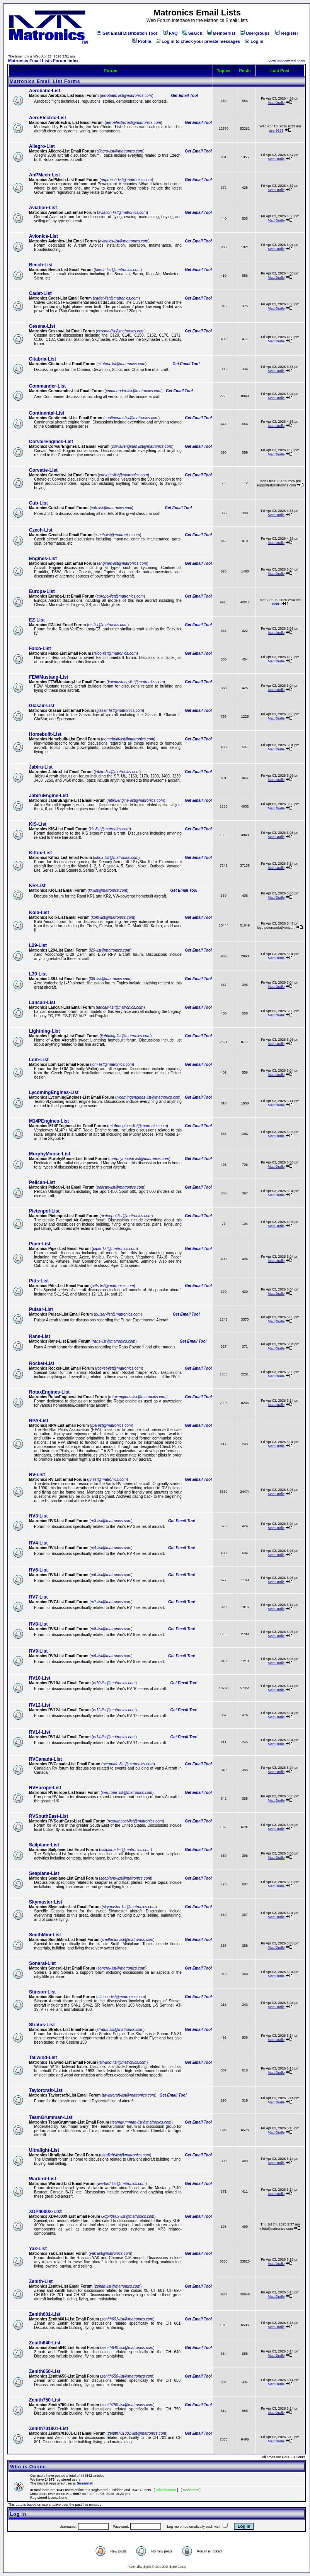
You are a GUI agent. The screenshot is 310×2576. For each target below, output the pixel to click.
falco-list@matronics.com (115, 653)
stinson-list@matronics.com (121, 1997)
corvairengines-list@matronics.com (142, 446)
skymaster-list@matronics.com (129, 1907)
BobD (276, 604)
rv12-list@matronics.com (114, 1710)
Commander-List (47, 386)
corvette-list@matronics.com (123, 475)
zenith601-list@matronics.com (127, 2319)
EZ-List (37, 620)
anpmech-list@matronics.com (126, 180)
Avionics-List (43, 236)
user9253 (276, 130)
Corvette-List (43, 470)
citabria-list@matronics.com (121, 364)
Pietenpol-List (44, 1211)
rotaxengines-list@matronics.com (137, 1397)
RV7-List (38, 1597)
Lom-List (39, 1059)
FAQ (170, 33)
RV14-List (39, 1732)
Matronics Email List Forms (45, 81)
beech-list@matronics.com (118, 270)
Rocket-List (41, 1363)
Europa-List (42, 591)
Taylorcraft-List (45, 2090)
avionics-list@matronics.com (123, 241)
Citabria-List (42, 359)
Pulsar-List (41, 1309)
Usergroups (255, 33)
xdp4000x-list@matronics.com (128, 2216)
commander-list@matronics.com (133, 391)
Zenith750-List (44, 2400)
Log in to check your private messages (198, 41)
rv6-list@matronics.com (111, 1575)
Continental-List (46, 413)
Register (286, 33)
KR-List (37, 885)
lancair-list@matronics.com (120, 1007)
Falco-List (40, 648)
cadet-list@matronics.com (116, 298)
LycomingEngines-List (53, 1092)
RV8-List (38, 1624)
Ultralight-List (44, 2150)
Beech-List (41, 265)
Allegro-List (42, 146)
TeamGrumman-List (50, 2117)
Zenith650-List (44, 2371)
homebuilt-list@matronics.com (128, 739)
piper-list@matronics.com (115, 1249)
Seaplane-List (44, 1873)
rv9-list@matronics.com (111, 1656)
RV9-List (38, 1651)
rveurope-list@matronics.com (127, 1792)
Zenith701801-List (48, 2428)
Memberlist (221, 33)
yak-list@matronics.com (110, 2253)
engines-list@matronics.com (122, 563)
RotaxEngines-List (49, 1392)
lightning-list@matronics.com (125, 1036)
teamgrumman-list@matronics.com (141, 2122)
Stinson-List (42, 1992)
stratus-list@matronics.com (120, 2029)
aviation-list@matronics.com (122, 212)
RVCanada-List (45, 1759)
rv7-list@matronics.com (111, 1602)
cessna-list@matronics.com (120, 331)
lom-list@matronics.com (112, 1064)
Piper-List (39, 1244)
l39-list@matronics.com (110, 979)
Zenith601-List (44, 2314)
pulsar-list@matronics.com (118, 1314)
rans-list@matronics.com (114, 1341)
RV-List (37, 1474)
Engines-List (43, 558)
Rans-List (39, 1336)
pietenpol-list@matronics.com (126, 1216)
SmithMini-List (45, 1935)
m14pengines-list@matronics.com (138, 1126)
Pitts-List (39, 1281)
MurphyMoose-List (49, 1154)
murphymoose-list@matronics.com (139, 1159)
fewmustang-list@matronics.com (136, 682)
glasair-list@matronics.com (119, 710)
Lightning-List (44, 1031)
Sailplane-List (44, 1845)
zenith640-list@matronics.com (127, 2348)
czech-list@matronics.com (117, 535)
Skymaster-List (45, 1902)
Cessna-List (42, 326)
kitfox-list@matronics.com (116, 857)
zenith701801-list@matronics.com (137, 2433)
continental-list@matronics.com (131, 418)
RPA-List (38, 1420)
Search (192, 33)
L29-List (38, 945)
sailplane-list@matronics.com (125, 1850)
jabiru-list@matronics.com (117, 772)
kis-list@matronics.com (109, 829)
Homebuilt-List (45, 734)
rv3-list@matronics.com (111, 1521)
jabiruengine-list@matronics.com (136, 800)
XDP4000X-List (45, 2211)
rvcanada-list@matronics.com (127, 1764)
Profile (141, 41)
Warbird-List (42, 2178)
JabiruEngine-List (48, 795)
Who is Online (28, 2466)
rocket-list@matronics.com (119, 1368)
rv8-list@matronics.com (111, 1629)
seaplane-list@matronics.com (125, 1878)
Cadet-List (40, 293)
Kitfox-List (40, 852)
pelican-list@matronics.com (120, 1187)
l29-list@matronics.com (110, 950)
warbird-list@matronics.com (122, 2183)
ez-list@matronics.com (107, 625)
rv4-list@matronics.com (111, 1548)
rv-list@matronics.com (108, 1479)
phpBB (147, 2567)
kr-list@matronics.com (108, 890)
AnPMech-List (44, 175)
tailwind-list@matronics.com (122, 2062)
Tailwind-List (43, 2057)
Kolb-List (39, 912)
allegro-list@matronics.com (120, 151)
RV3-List (38, 1516)
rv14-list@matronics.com (114, 1737)
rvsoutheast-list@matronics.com (135, 1821)
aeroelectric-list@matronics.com (133, 122)
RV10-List (39, 1678)
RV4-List (38, 1543)
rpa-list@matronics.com (111, 1425)
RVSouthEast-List (48, 1816)
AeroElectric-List (47, 117)
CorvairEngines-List (51, 441)
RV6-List (38, 1570)
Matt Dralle (276, 103)
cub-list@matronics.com (111, 508)
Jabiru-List (41, 767)
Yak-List (38, 2248)
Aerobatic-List (44, 90)
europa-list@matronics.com (120, 596)
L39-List (38, 974)
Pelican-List (42, 1182)
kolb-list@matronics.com (113, 917)
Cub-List (38, 503)
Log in (254, 41)
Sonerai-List (42, 1963)
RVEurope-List (45, 1787)
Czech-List (41, 530)
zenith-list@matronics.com (117, 2286)
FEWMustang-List (48, 677)
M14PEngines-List (49, 1121)
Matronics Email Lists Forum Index (43, 60)
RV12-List (39, 1705)
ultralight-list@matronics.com (125, 2155)
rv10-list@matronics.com (114, 1683)
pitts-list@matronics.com (113, 1286)
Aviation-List (43, 207)
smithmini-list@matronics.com (127, 1940)
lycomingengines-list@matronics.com (148, 1097)
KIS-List (37, 824)
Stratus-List (42, 2024)
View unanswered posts (286, 61)
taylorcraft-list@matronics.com (129, 2095)
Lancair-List (42, 1002)
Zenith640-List (44, 2343)
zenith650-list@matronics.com (127, 2376)
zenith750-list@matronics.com (127, 2405)
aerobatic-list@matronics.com (126, 95)
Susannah (85, 2483)
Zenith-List (41, 2281)
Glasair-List (42, 705)
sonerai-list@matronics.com (121, 1968)
